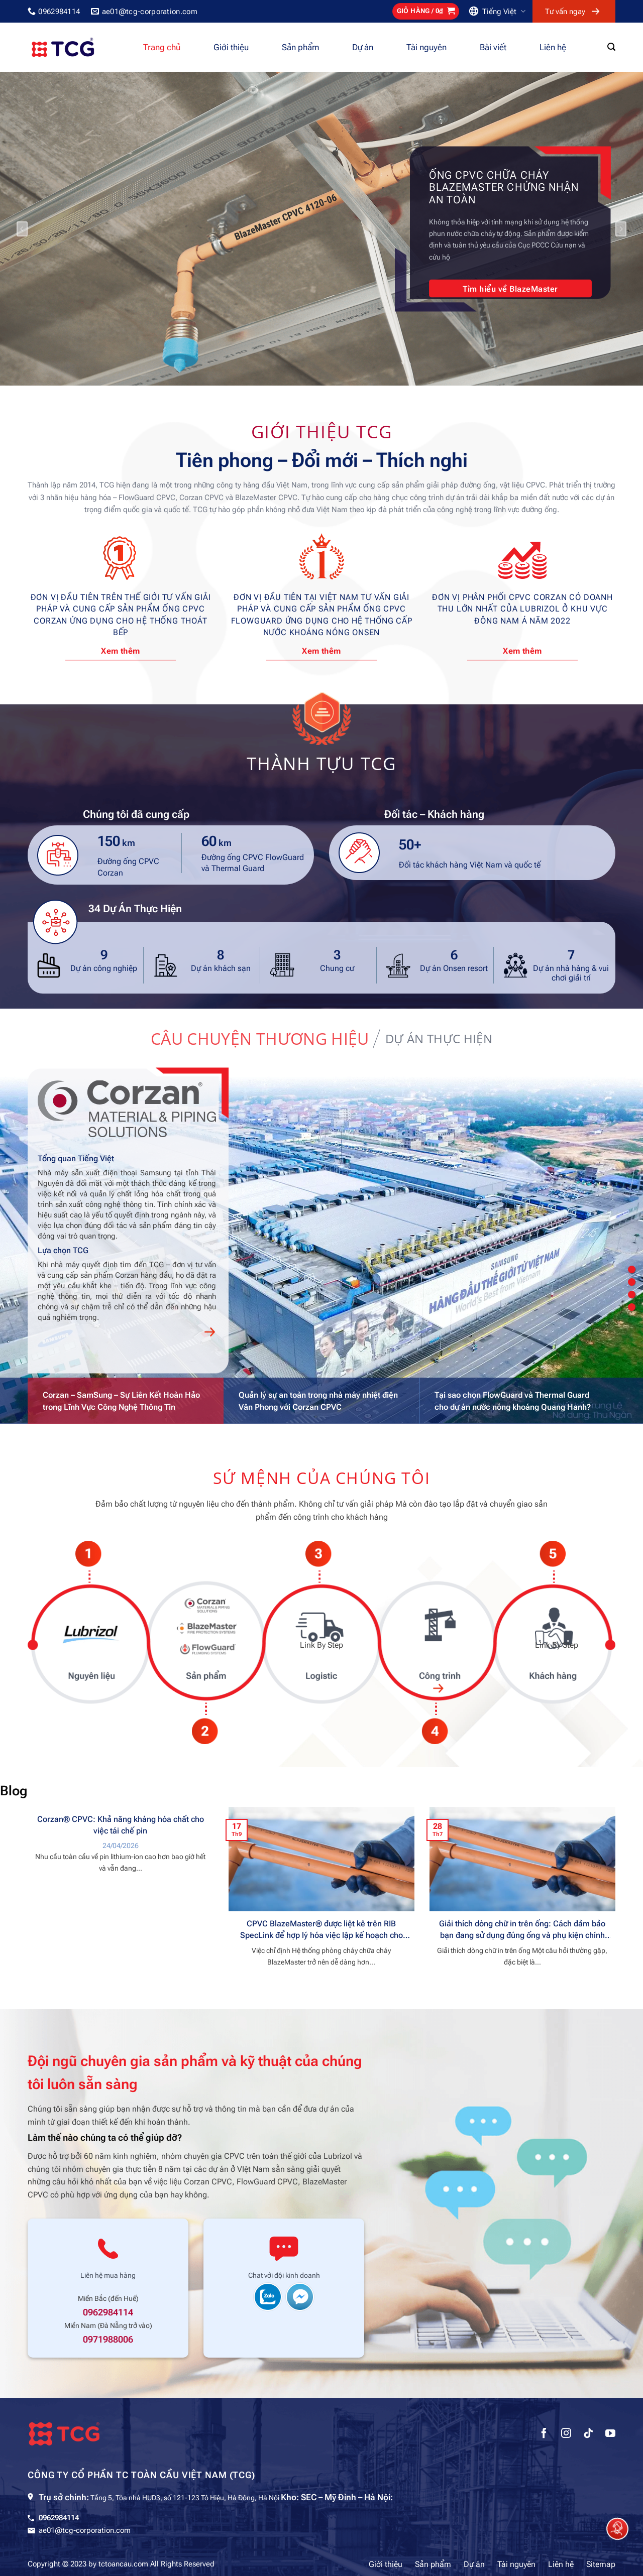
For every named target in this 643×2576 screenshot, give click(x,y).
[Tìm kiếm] (611, 47)
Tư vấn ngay (565, 11)
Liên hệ (553, 47)
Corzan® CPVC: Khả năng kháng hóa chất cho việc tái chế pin (120, 1824)
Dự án (362, 47)
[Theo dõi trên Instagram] (566, 2434)
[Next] (621, 228)
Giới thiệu (231, 47)
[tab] (260, 1039)
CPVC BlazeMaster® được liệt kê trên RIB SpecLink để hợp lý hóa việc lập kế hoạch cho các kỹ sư (321, 1929)
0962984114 (108, 2312)
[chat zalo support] (268, 2296)
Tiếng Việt (503, 11)
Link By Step (86, 1645)
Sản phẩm (300, 47)
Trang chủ (161, 47)
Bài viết (493, 47)
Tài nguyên (426, 47)
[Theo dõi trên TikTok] (588, 2434)
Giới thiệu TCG (321, 431)
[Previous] (22, 228)
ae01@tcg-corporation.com (85, 2530)
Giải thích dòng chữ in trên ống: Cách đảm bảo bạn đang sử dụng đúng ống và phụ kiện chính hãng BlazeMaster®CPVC (522, 1929)
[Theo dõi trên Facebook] (544, 2434)
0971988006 (108, 2340)
